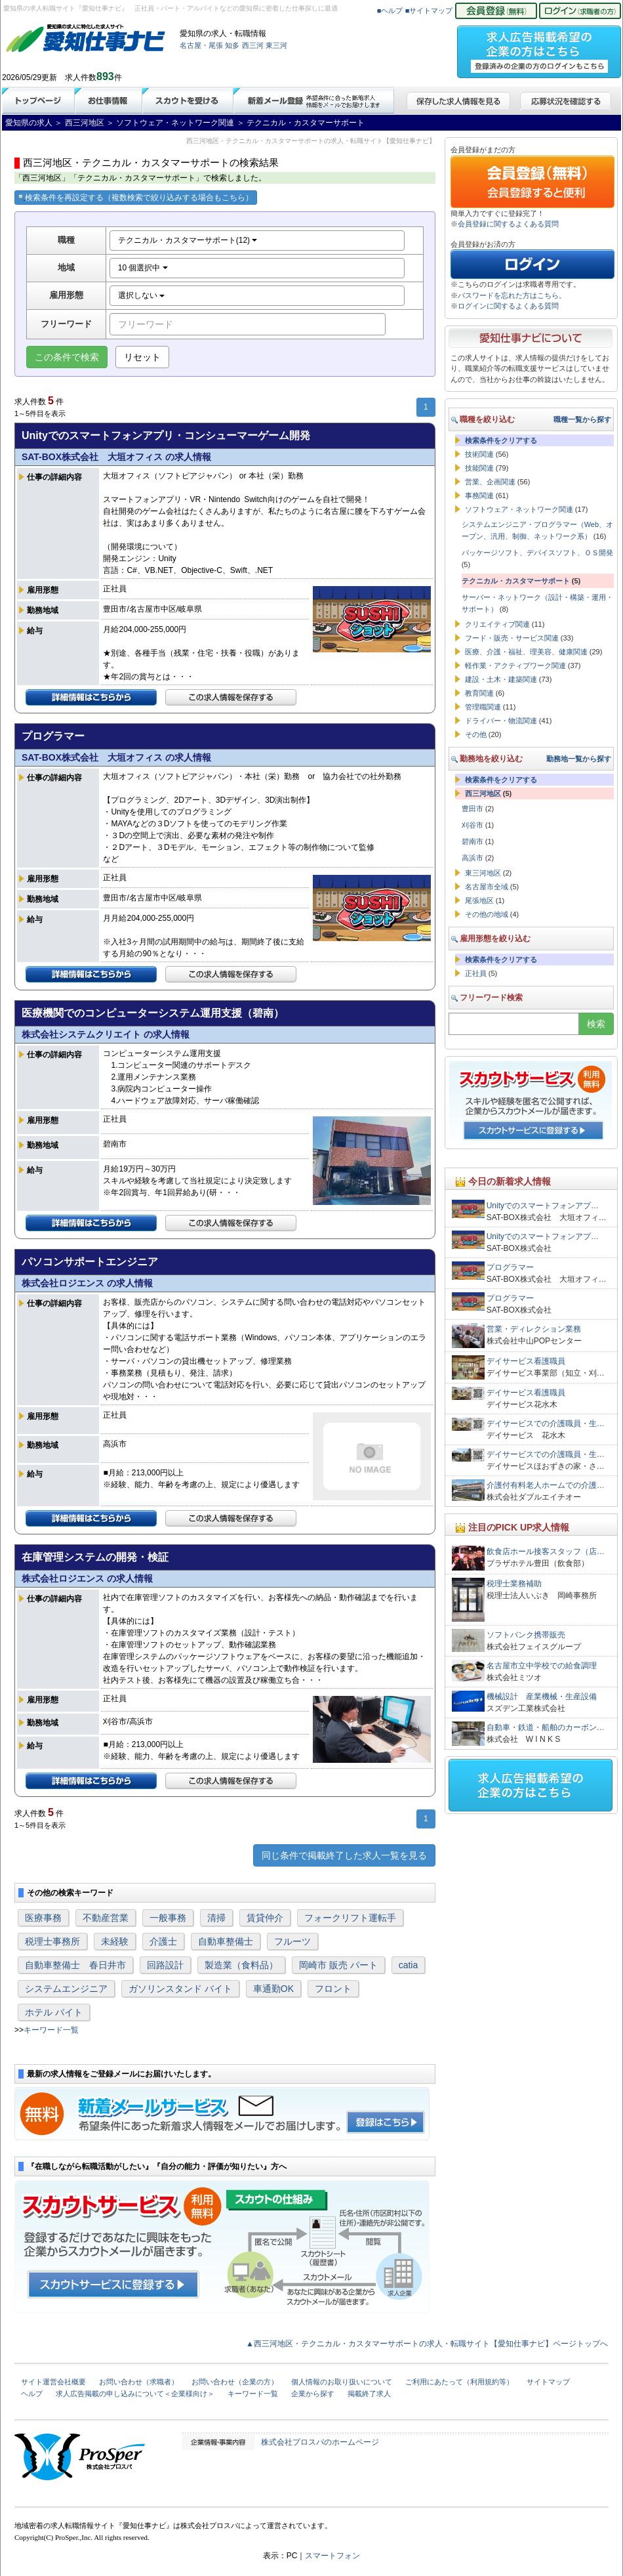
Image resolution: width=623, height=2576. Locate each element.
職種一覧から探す (582, 419)
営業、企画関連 (490, 482)
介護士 (163, 1941)
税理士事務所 (52, 1941)
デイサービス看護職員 (526, 1361)
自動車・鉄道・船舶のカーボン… (546, 1727)
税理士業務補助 (514, 1583)
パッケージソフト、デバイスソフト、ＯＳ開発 (537, 553)
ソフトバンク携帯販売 (526, 1634)
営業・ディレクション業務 (534, 1329)
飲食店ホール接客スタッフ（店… (546, 1551)
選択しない (141, 295)
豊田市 (472, 809)
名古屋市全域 (486, 887)
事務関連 (479, 495)
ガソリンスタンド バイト (180, 1988)
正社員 (476, 973)
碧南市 (472, 841)
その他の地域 (486, 914)
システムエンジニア (66, 1988)
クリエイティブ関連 (497, 624)
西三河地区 (483, 793)
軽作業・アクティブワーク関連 (515, 665)
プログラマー (510, 1267)
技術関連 (479, 454)
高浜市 (472, 858)
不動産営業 (106, 1917)
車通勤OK (273, 1988)
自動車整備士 (225, 1941)
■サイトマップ (429, 10)
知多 (232, 45)
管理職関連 (483, 707)
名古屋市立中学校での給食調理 (542, 1665)
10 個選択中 (143, 267)
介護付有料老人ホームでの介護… (546, 1485)
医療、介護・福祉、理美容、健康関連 (526, 652)
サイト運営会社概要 (53, 2382)
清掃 (216, 1917)
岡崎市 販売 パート (338, 1965)
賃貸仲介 (265, 1917)
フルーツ (292, 1941)
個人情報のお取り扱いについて (341, 2382)
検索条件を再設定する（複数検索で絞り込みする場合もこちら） (135, 197)
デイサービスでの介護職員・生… (546, 1423)
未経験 (115, 1941)
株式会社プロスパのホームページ (320, 2442)
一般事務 (168, 1917)
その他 (476, 734)
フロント (333, 1988)
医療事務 (43, 1917)
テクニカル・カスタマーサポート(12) (188, 240)
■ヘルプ (390, 10)
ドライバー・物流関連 (501, 721)
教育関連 (479, 693)
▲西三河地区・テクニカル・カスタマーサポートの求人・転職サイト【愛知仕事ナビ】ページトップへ (427, 2343)
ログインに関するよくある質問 (508, 306)
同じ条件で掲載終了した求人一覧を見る (344, 1855)
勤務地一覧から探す (578, 759)
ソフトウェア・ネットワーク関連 (519, 509)
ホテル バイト (54, 2012)
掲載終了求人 (369, 2393)
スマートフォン (332, 2555)
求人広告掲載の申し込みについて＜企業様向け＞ (135, 2393)
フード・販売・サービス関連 (512, 638)
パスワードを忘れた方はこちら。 (512, 295)
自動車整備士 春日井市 (75, 1965)
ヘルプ (32, 2393)
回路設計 (165, 1965)
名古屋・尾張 (201, 45)
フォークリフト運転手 (350, 1917)
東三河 (276, 45)
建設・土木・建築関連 (501, 679)
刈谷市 (472, 825)
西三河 (253, 45)
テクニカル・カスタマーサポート (516, 581)
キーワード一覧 (51, 2030)
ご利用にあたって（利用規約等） (459, 2382)
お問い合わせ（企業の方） (234, 2382)
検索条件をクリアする (501, 440)
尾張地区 (479, 900)
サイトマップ (548, 2382)
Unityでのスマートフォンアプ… (543, 1205)
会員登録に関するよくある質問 (508, 224)
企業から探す (312, 2393)
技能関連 (479, 468)
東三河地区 (483, 873)
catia (408, 1965)
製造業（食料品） (241, 1965)
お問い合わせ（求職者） (138, 2382)
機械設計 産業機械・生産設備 (542, 1696)
